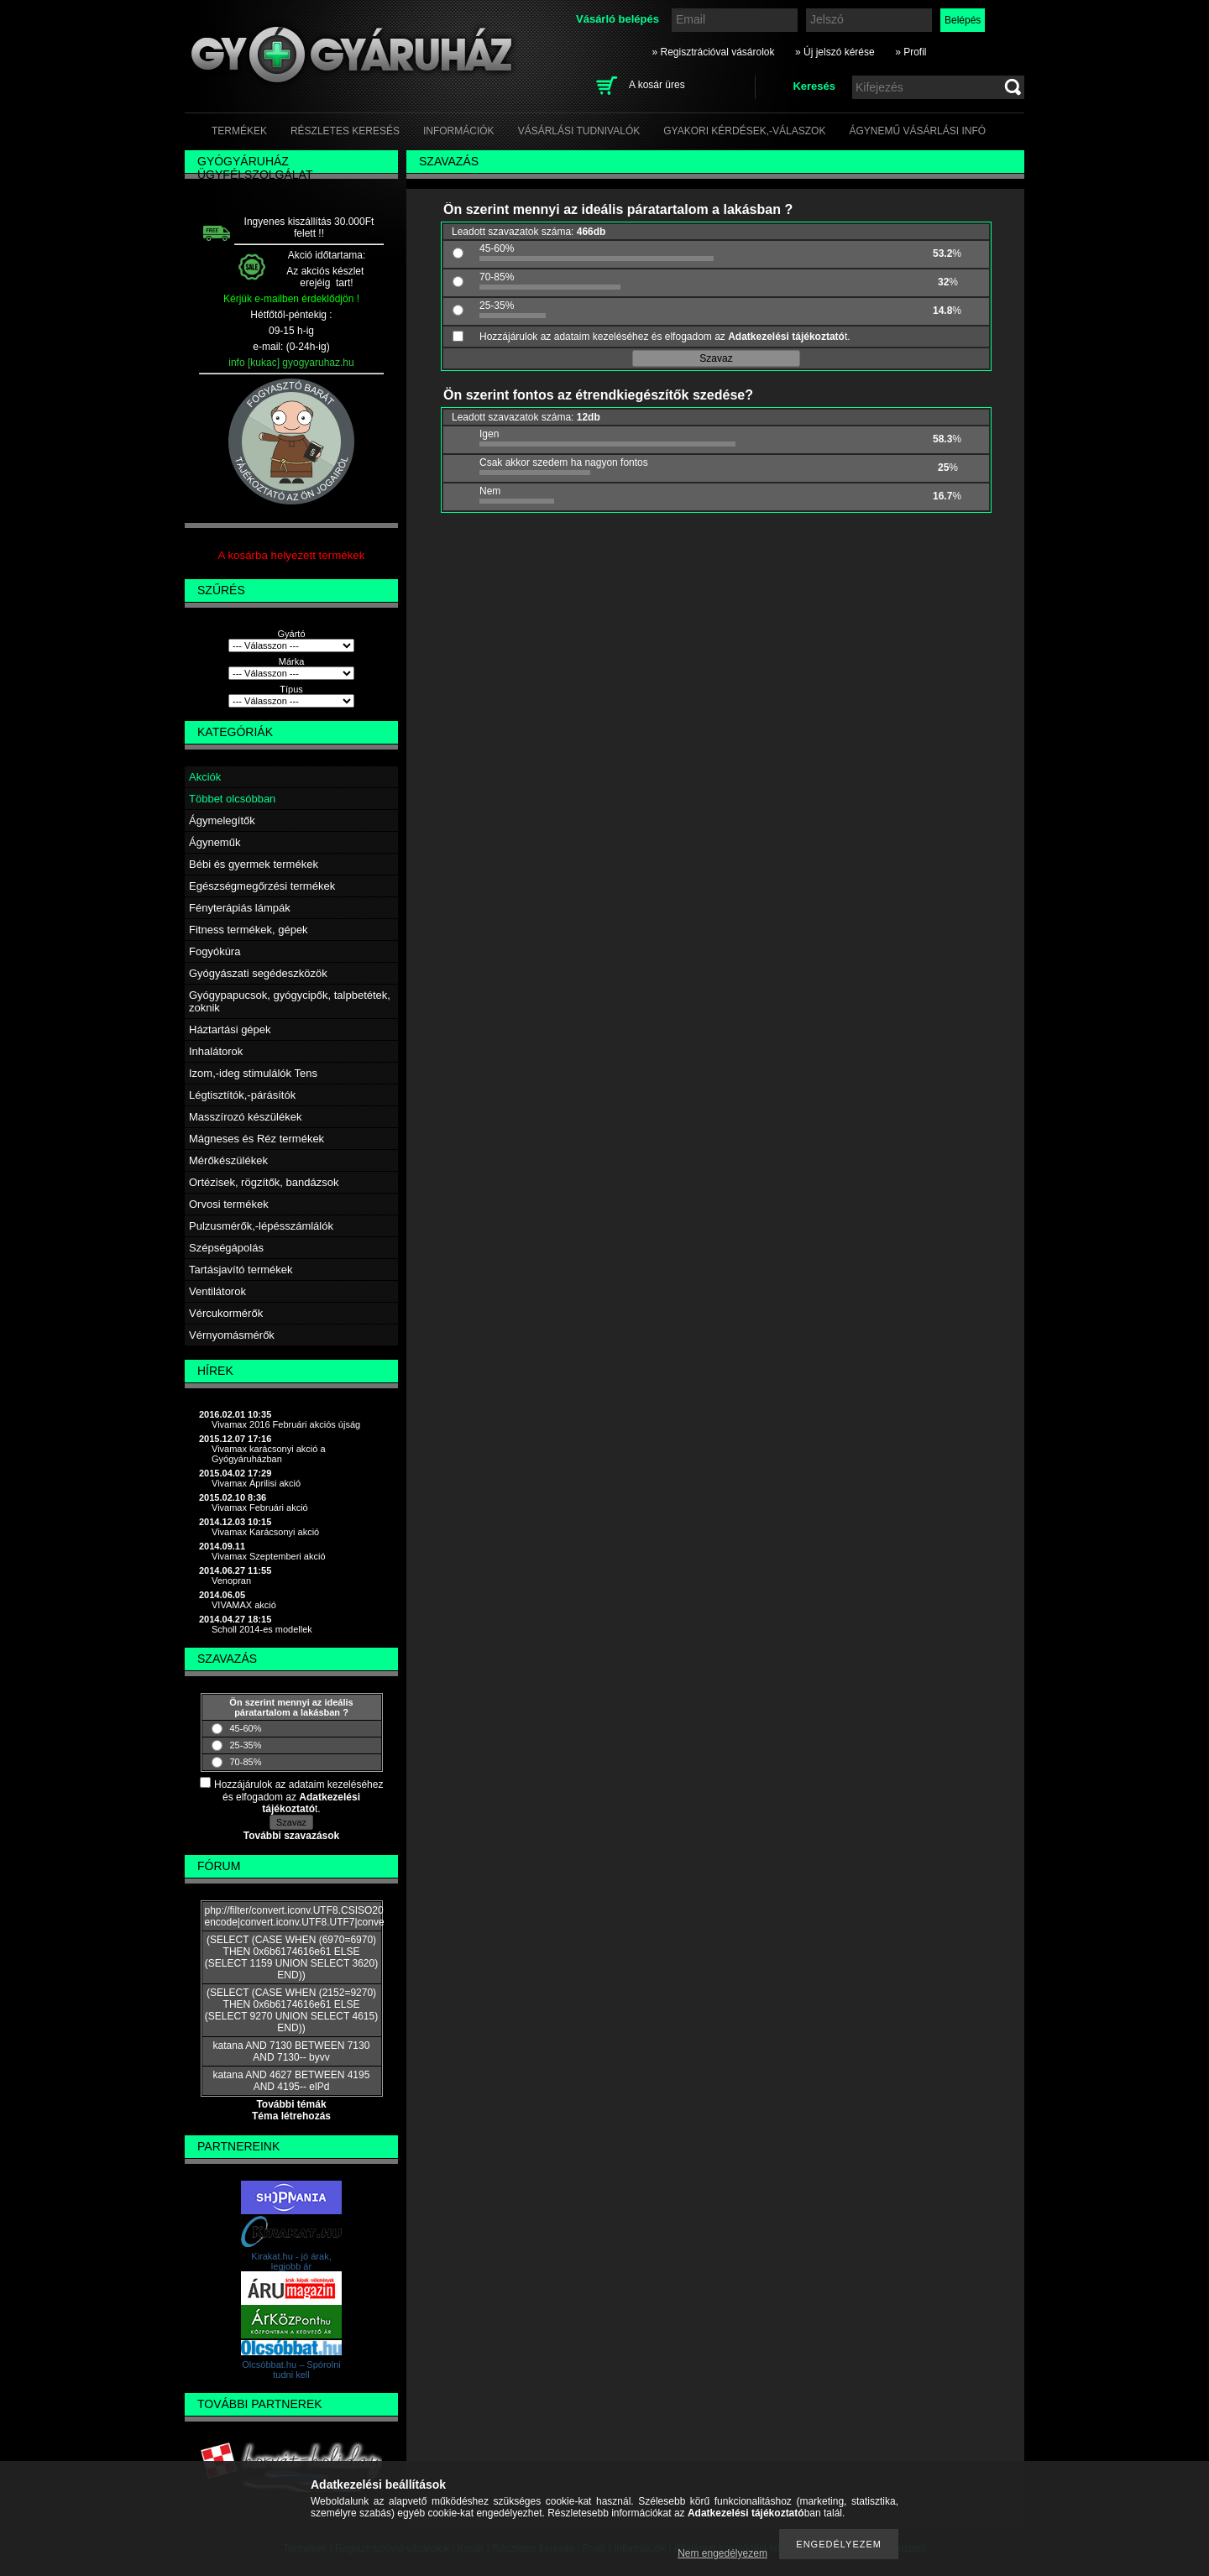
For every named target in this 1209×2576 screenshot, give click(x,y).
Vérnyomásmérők (232, 1335)
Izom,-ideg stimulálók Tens (253, 1073)
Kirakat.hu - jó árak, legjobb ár (291, 2261)
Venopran (231, 1580)
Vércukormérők (226, 1313)
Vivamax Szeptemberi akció (269, 1556)
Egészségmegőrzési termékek (262, 886)
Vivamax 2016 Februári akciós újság (286, 1424)
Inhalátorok (216, 1051)
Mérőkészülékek (228, 1160)
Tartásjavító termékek (241, 1269)
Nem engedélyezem (722, 2553)
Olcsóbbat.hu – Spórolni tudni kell (291, 2369)
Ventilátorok (217, 1291)
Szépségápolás (226, 1247)
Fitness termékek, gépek (248, 929)
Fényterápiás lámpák (239, 907)
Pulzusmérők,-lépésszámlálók (261, 1226)
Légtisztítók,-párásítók (242, 1095)
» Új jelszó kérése (835, 52)
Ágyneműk (214, 842)
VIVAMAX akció (244, 1605)
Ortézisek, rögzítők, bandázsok (263, 1182)
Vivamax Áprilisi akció (256, 1483)
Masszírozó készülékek (245, 1116)
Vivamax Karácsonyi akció (265, 1532)
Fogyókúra (214, 951)
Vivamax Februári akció (260, 1507)
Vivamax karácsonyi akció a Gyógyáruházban (269, 1454)
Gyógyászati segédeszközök (258, 973)
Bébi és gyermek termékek (253, 864)
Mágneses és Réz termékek (256, 1138)
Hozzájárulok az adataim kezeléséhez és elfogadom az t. (298, 1797)
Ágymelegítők (222, 820)
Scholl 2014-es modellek (262, 1629)
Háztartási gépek (230, 1029)
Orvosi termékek (229, 1204)
